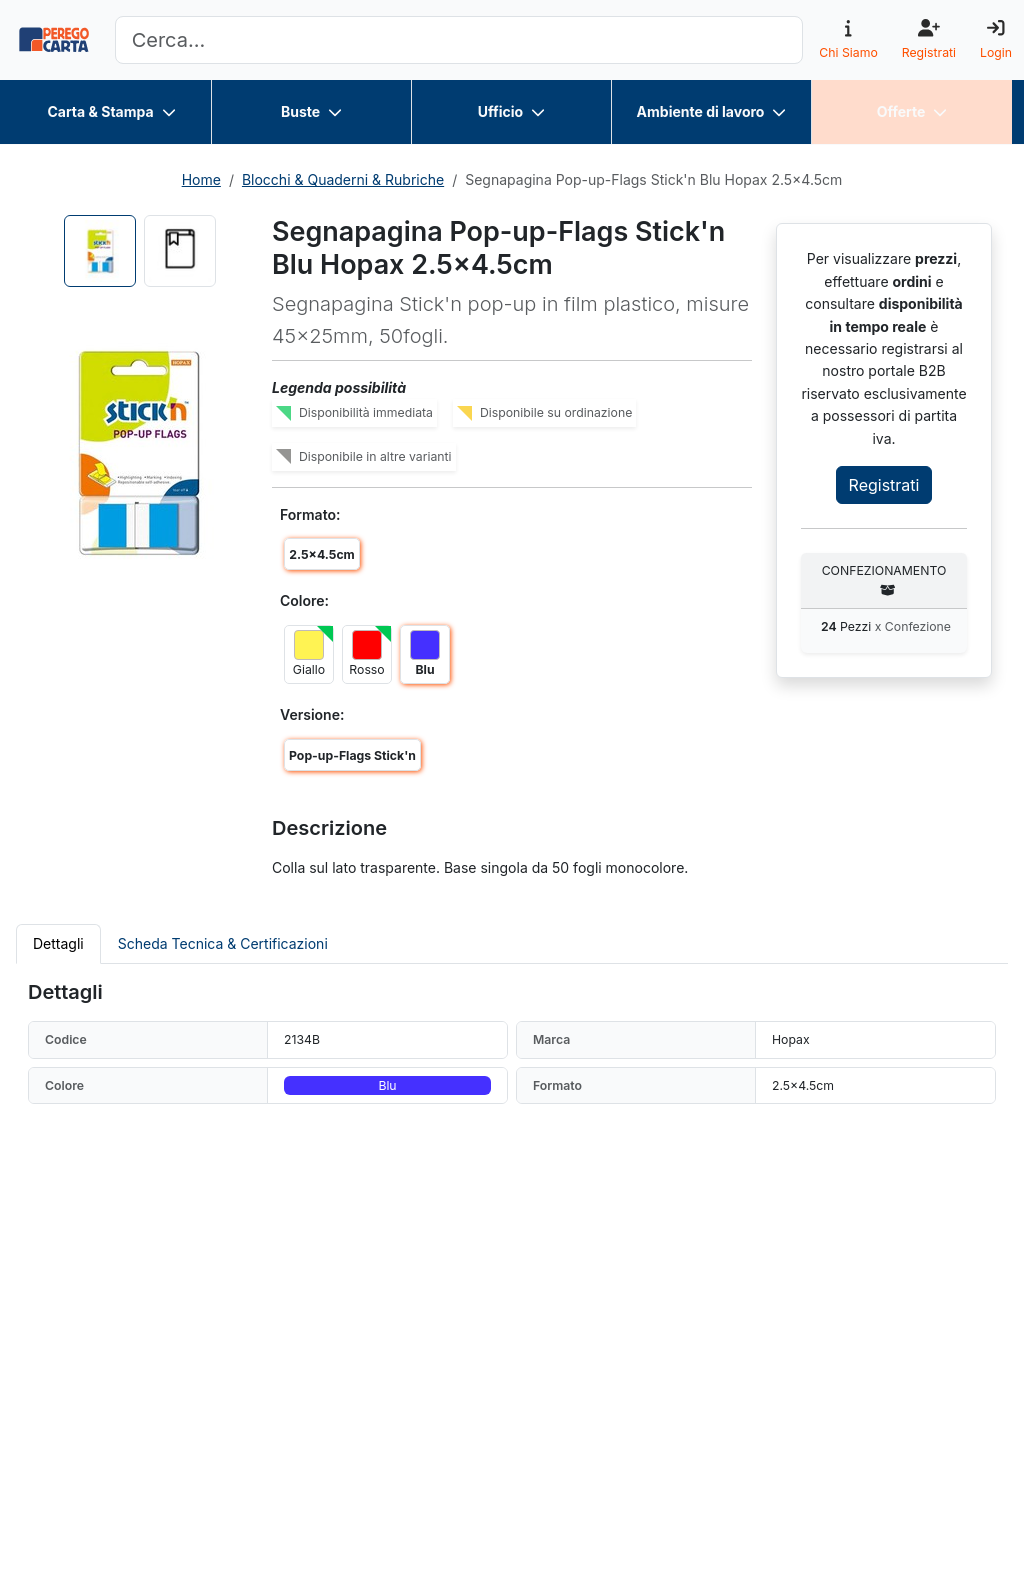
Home (201, 179)
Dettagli (58, 943)
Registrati (884, 485)
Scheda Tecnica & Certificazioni (223, 943)
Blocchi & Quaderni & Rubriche (343, 179)
